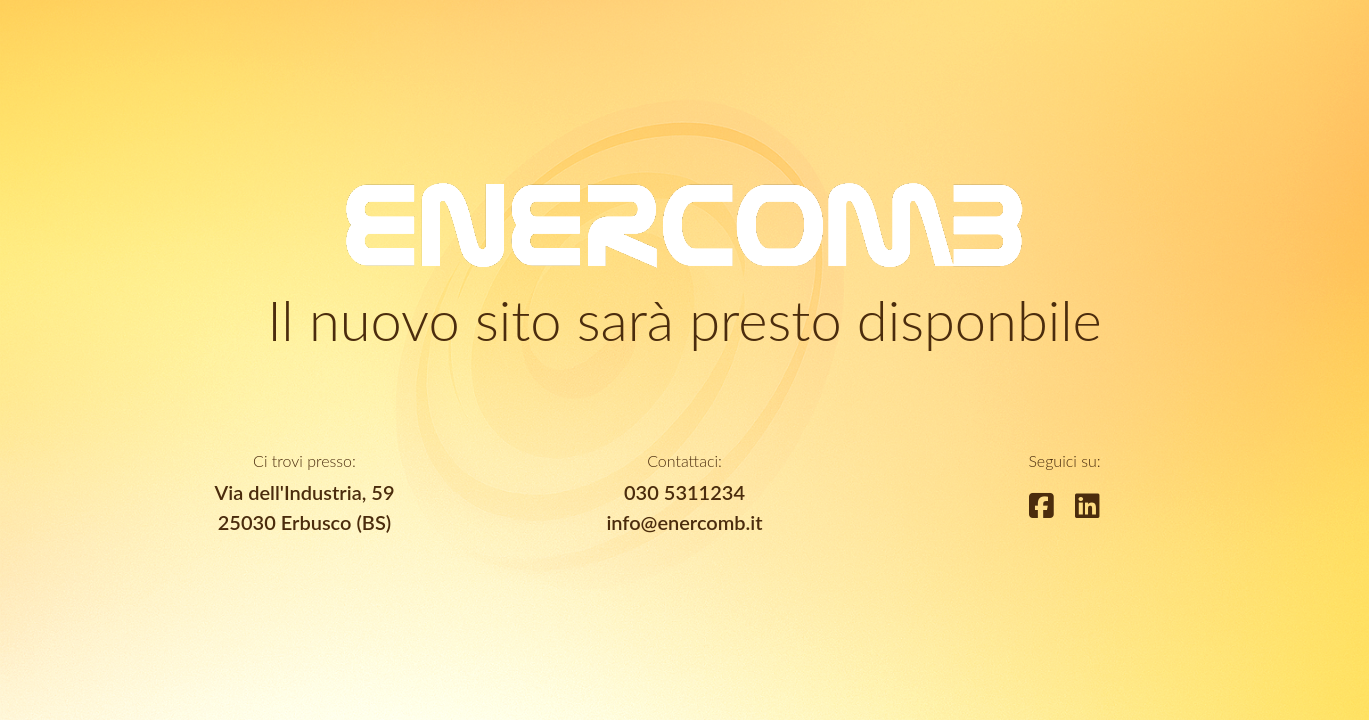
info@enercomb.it (684, 522)
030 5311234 (684, 492)
